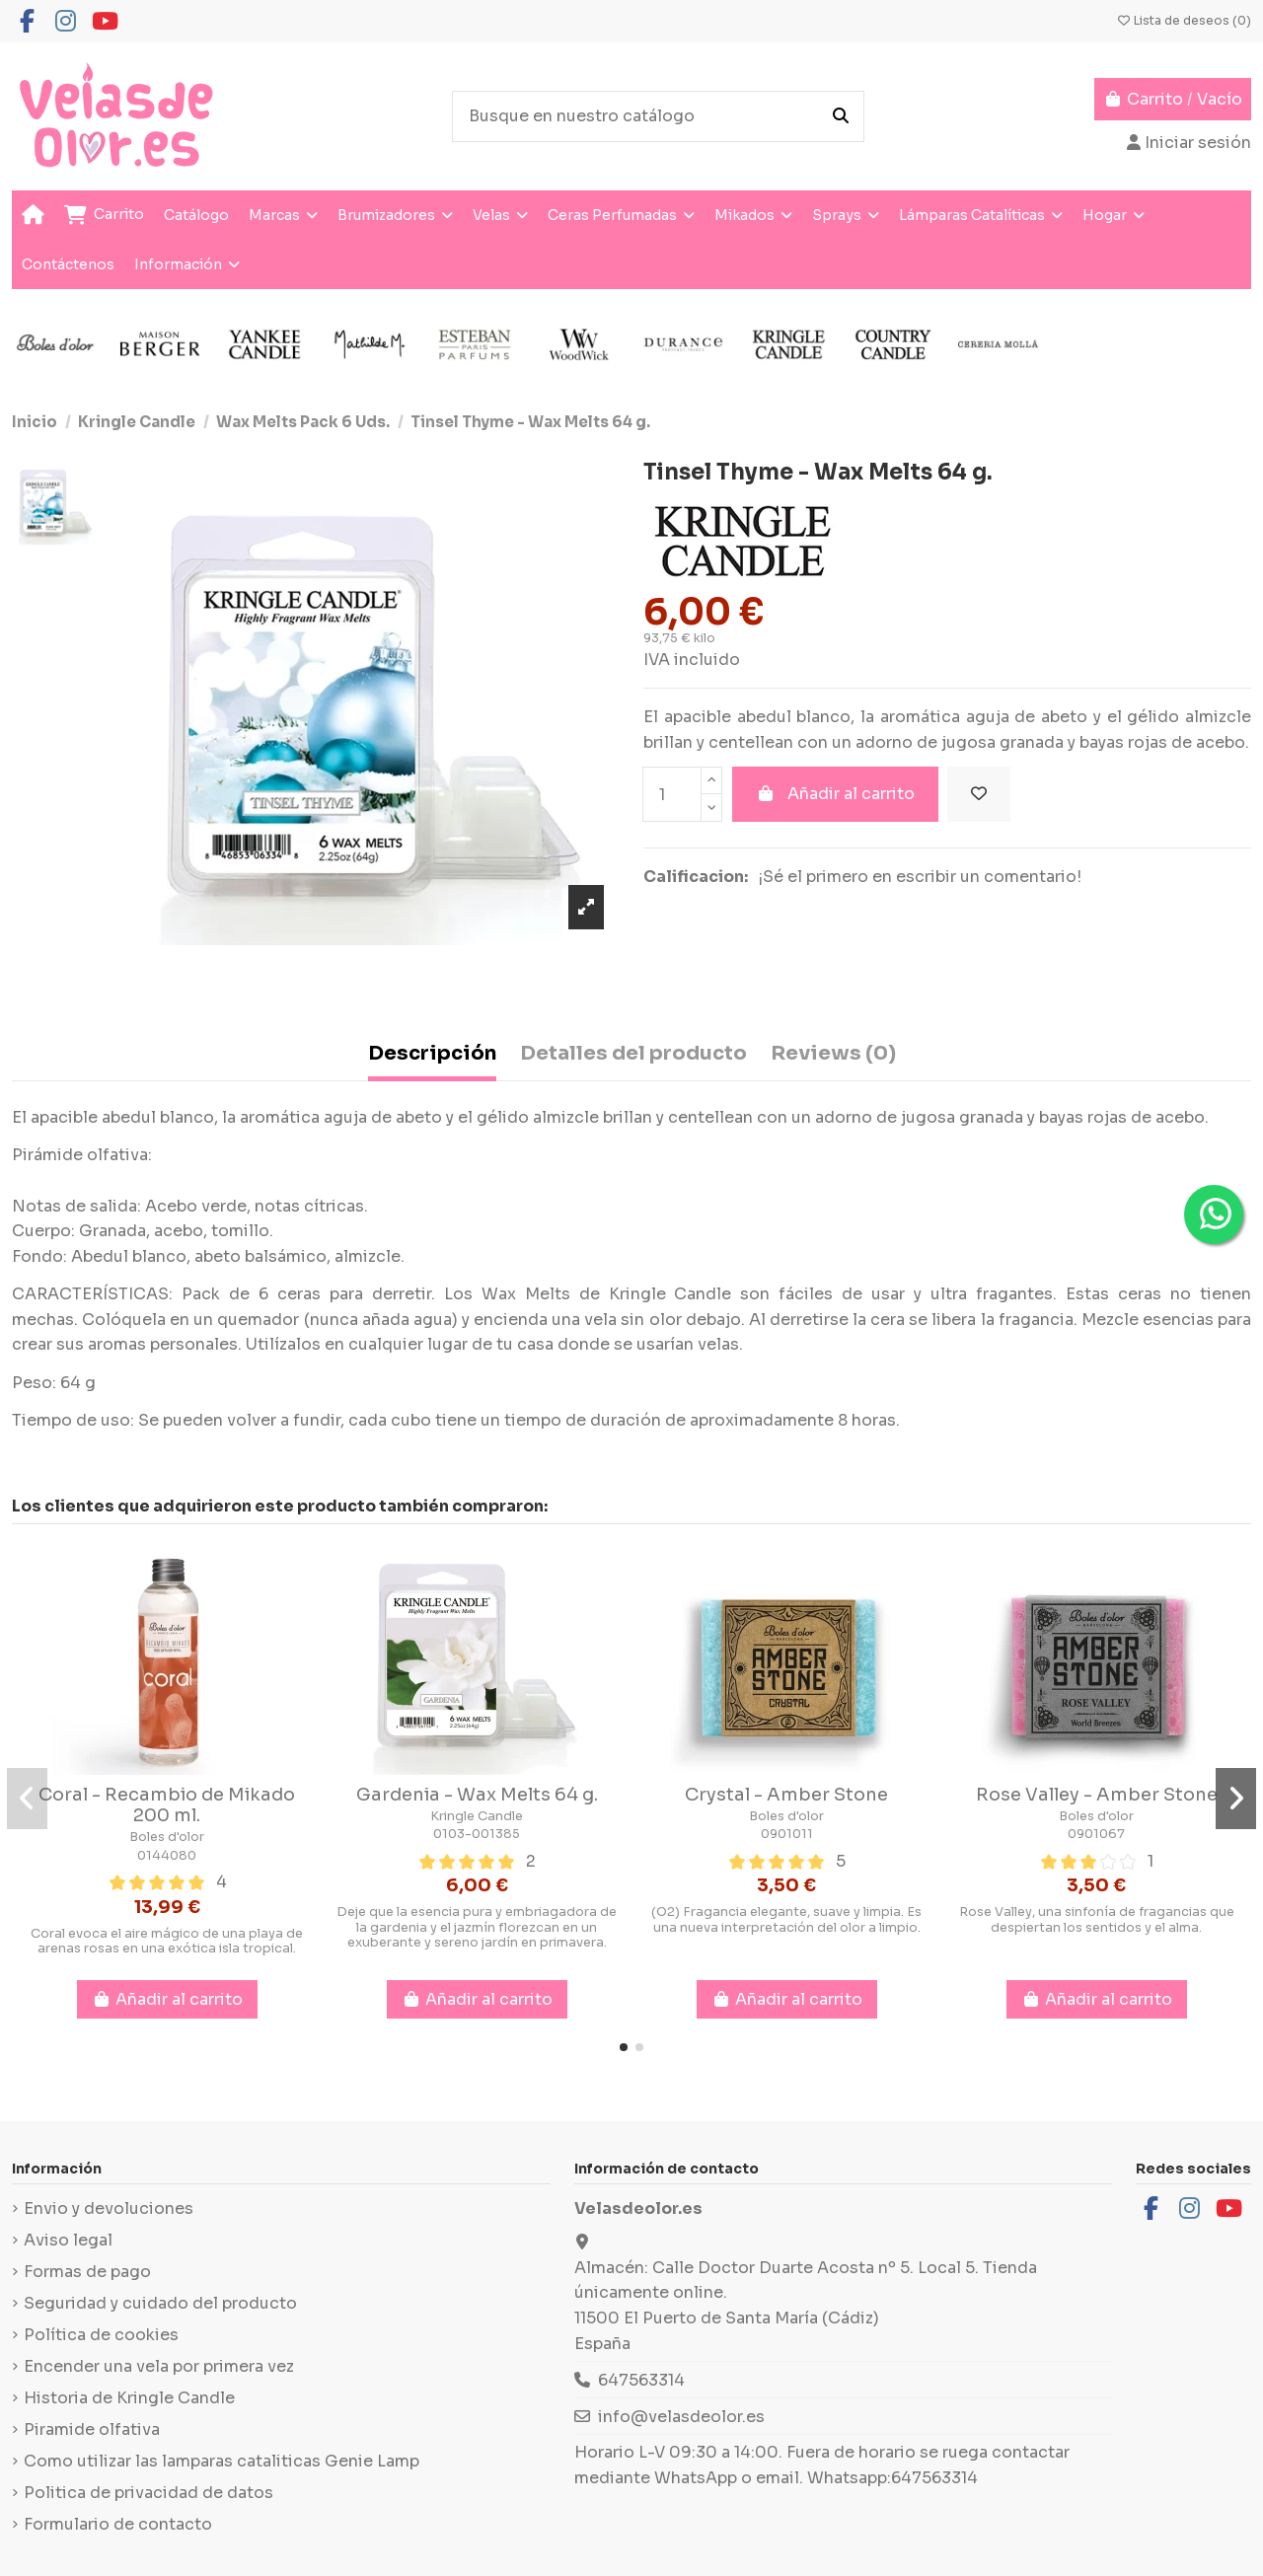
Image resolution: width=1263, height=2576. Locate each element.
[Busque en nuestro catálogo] (840, 116)
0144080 (166, 1856)
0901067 (1096, 1834)
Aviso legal (68, 2240)
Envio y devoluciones (108, 2208)
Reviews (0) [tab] (833, 1053)
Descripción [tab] (432, 1053)
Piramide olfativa (92, 2429)
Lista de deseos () (1183, 20)
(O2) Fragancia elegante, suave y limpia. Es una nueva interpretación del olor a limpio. (786, 1919)
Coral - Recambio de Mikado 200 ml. (166, 1805)
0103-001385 (476, 1834)
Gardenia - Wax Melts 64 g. (477, 1794)
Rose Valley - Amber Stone (1097, 1794)
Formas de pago (87, 2271)
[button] (624, 2047)
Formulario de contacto (118, 2524)
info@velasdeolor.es (681, 2416)
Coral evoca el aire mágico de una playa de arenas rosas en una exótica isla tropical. (167, 1941)
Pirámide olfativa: (82, 1154)
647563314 (641, 2380)
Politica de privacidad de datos (148, 2492)
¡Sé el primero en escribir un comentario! (919, 876)
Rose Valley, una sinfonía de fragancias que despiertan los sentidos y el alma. (1096, 1919)
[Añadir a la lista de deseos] (978, 794)
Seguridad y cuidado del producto (160, 2303)
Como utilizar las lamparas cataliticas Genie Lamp (221, 2461)
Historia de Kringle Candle (129, 2398)
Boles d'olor (166, 1837)
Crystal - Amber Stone (786, 1794)
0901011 (787, 1834)
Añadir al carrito (835, 793)
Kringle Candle (476, 1816)
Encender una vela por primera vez (159, 2366)
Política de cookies (101, 2334)
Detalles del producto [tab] (633, 1053)
